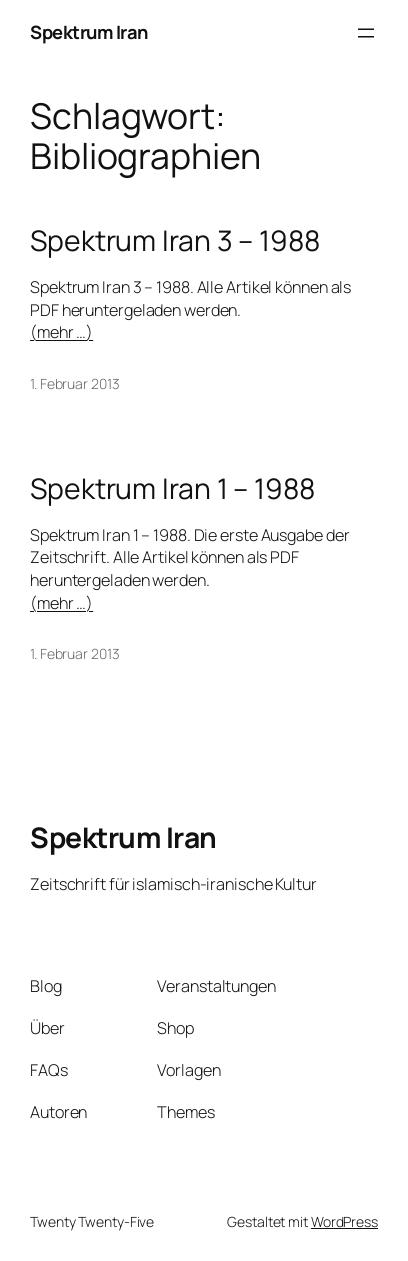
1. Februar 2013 (75, 383)
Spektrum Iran (89, 32)
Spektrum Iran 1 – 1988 (172, 489)
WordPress (344, 1221)
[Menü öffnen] (366, 33)
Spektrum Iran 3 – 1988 (175, 241)
